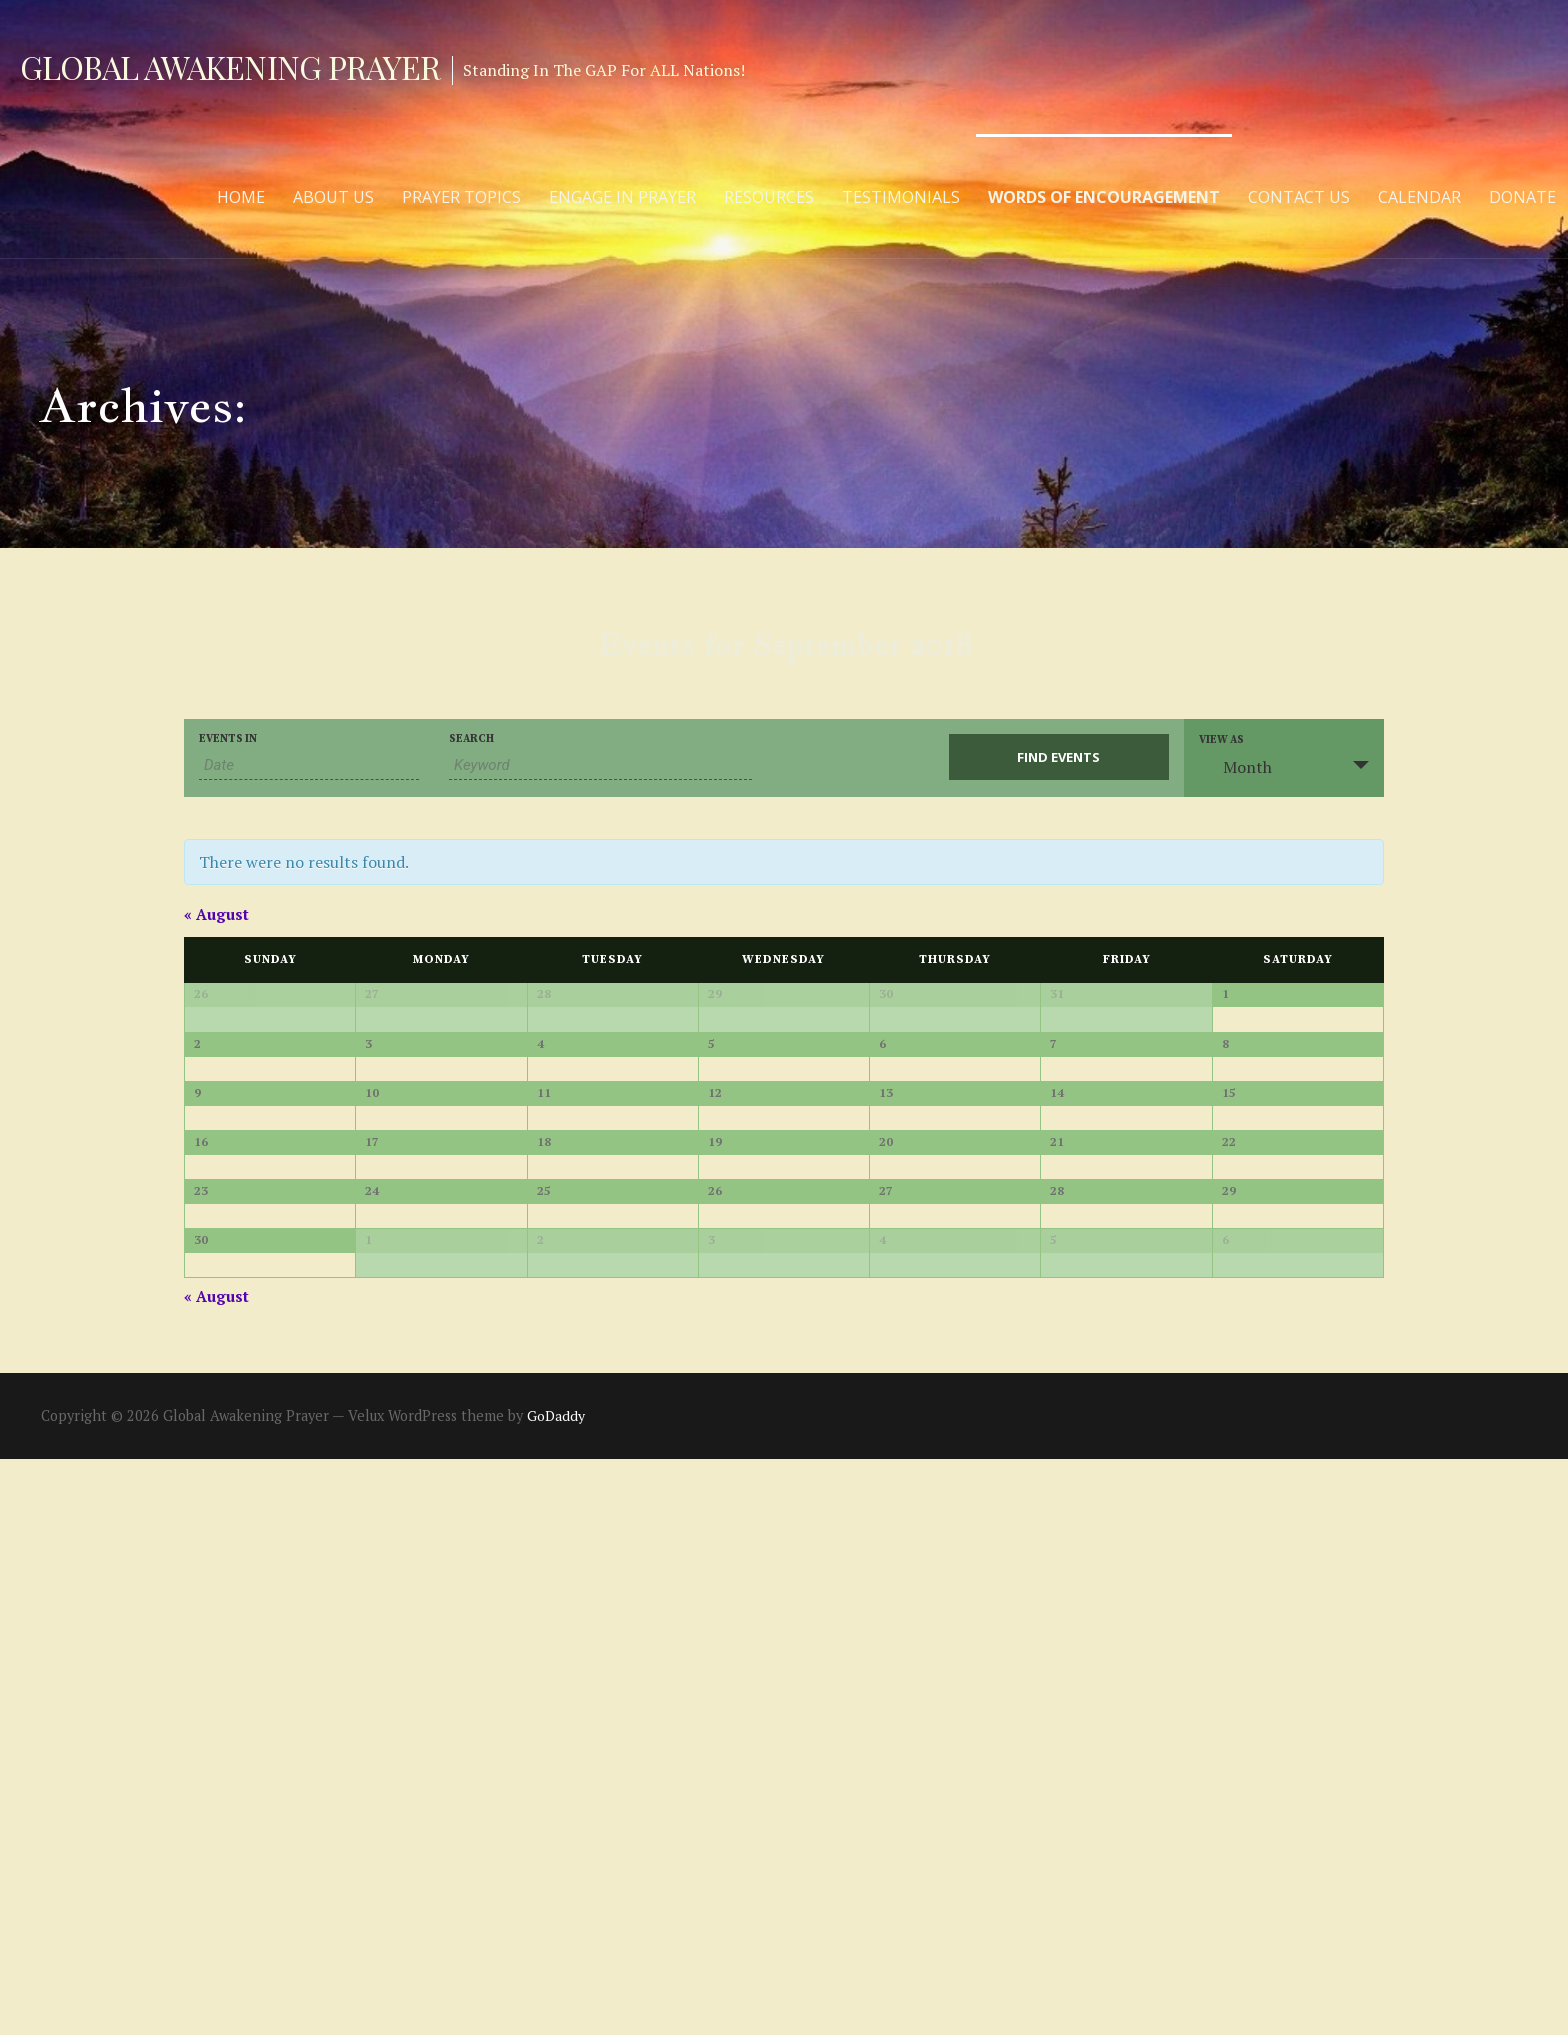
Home (241, 197)
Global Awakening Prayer (230, 66)
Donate (1522, 197)
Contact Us (1299, 197)
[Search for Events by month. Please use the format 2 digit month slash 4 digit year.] (309, 765)
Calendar (1419, 197)
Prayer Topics (461, 197)
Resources (769, 197)
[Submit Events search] (1059, 757)
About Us (333, 197)
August (216, 914)
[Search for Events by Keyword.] (600, 765)
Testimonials (901, 197)
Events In (228, 739)
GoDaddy (556, 1991)
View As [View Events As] (1221, 740)
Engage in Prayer (622, 197)
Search (471, 739)
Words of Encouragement (1104, 197)
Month (1235, 767)
